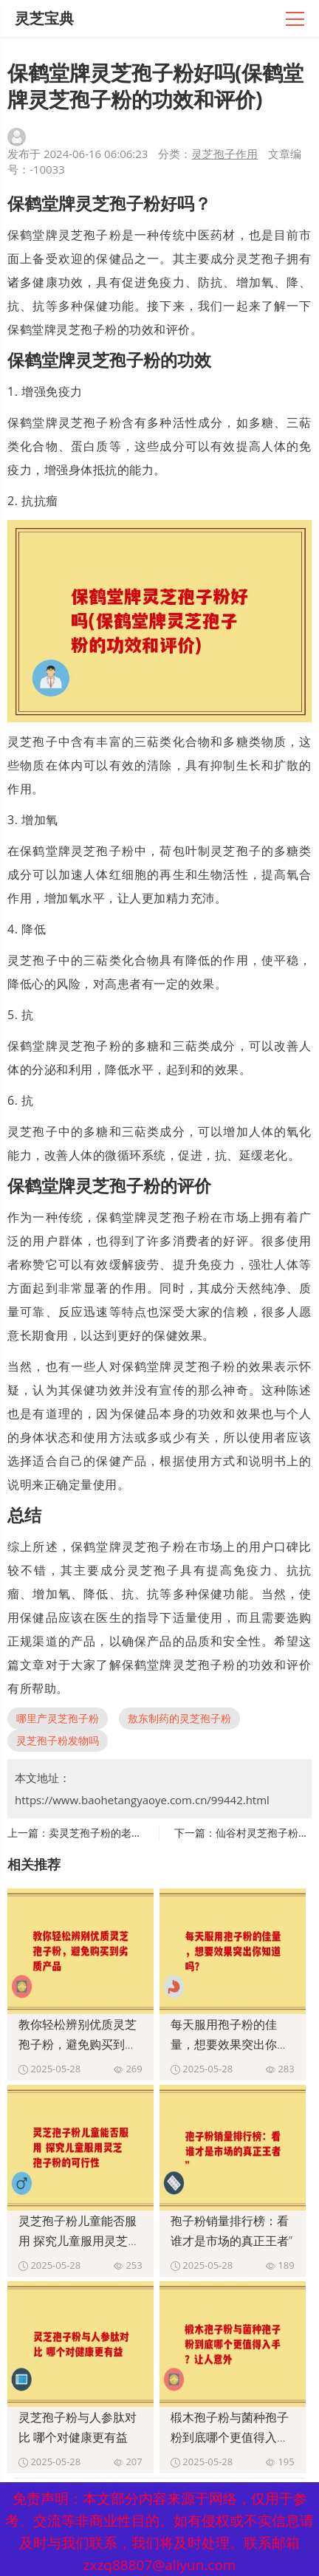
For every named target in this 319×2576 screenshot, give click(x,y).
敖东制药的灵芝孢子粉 (179, 1718)
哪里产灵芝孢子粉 (57, 1718)
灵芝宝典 (44, 18)
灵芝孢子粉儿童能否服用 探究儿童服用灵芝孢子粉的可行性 (79, 2241)
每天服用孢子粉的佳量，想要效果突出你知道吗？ (230, 2044)
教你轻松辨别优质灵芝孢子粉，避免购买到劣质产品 (77, 2044)
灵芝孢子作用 (224, 153)
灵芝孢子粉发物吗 (57, 1740)
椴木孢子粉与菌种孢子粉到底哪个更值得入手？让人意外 (230, 2437)
